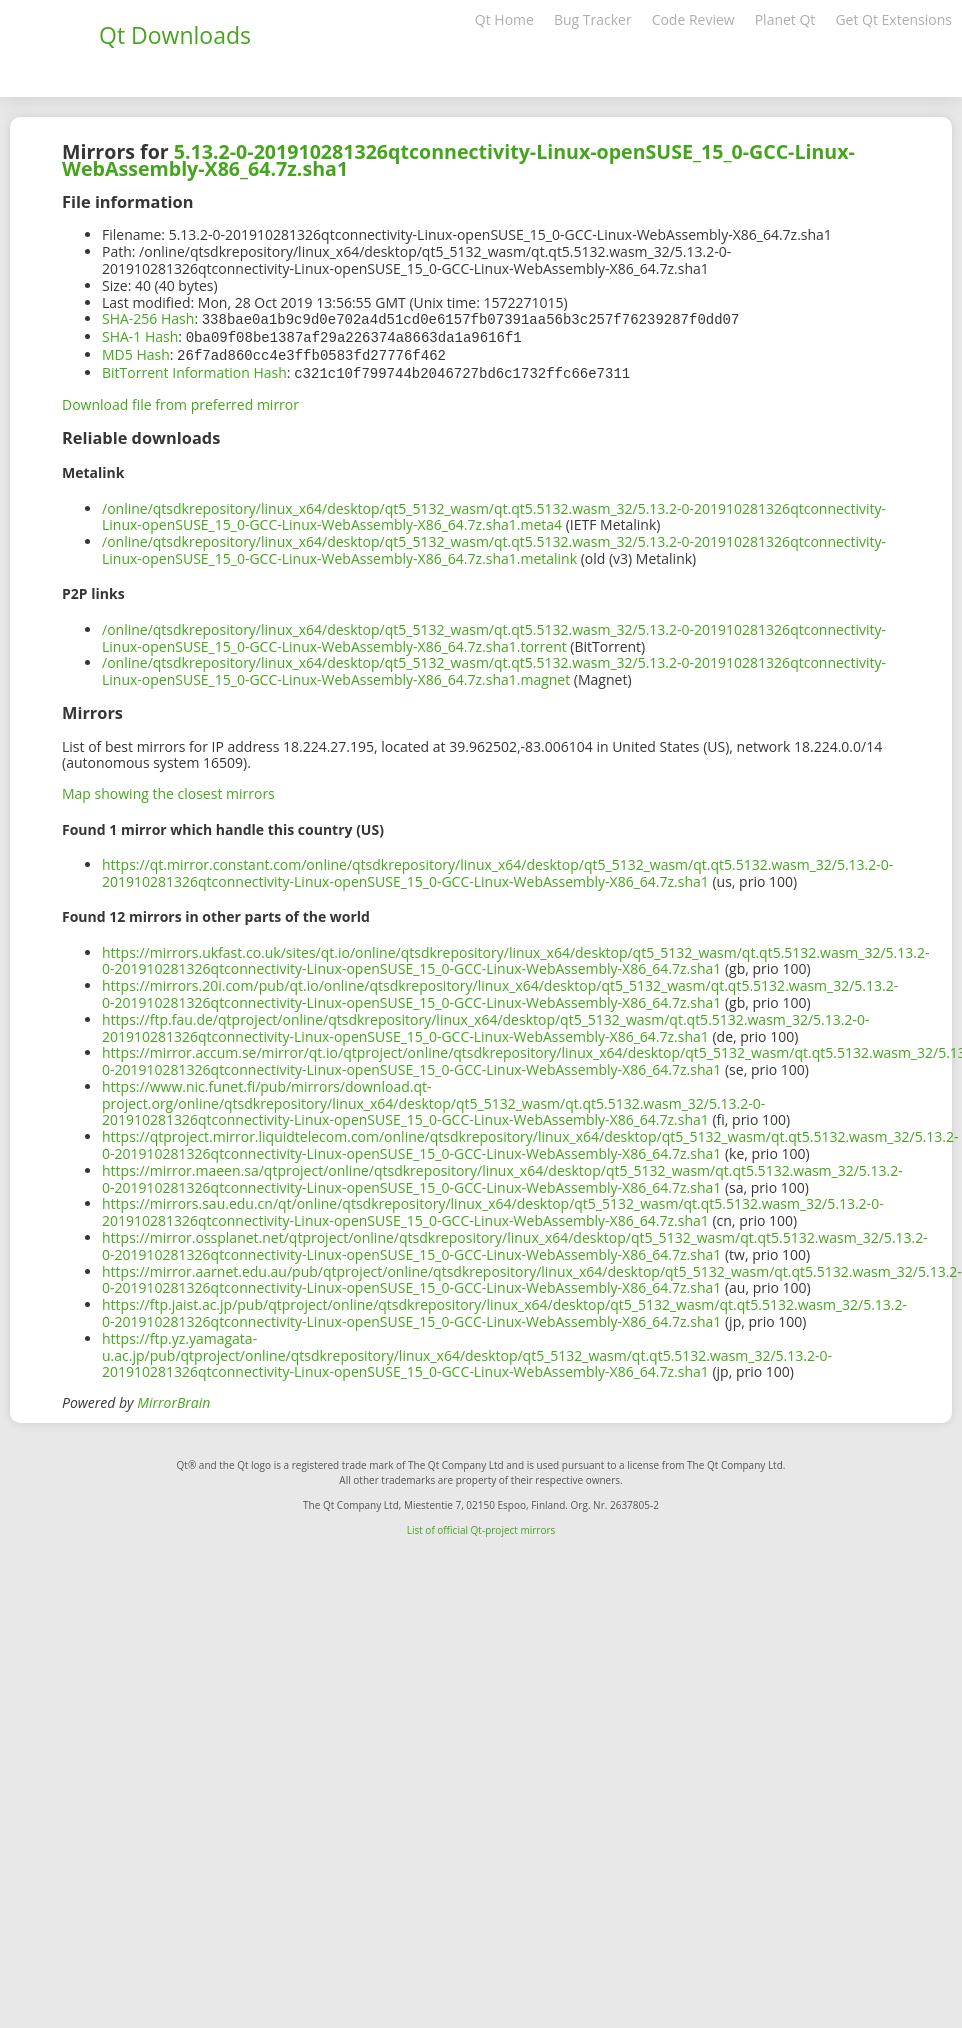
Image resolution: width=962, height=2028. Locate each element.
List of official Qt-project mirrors (481, 1526)
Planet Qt (785, 19)
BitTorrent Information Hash (194, 369)
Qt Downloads (175, 35)
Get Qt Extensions (893, 19)
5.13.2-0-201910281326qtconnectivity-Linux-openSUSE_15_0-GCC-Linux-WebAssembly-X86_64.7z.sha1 (458, 160)
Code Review (693, 19)
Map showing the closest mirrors (168, 789)
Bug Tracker (593, 19)
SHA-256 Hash (148, 318)
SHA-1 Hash (140, 335)
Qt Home (504, 19)
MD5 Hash (136, 352)
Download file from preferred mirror (180, 400)
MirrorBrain (173, 1398)
